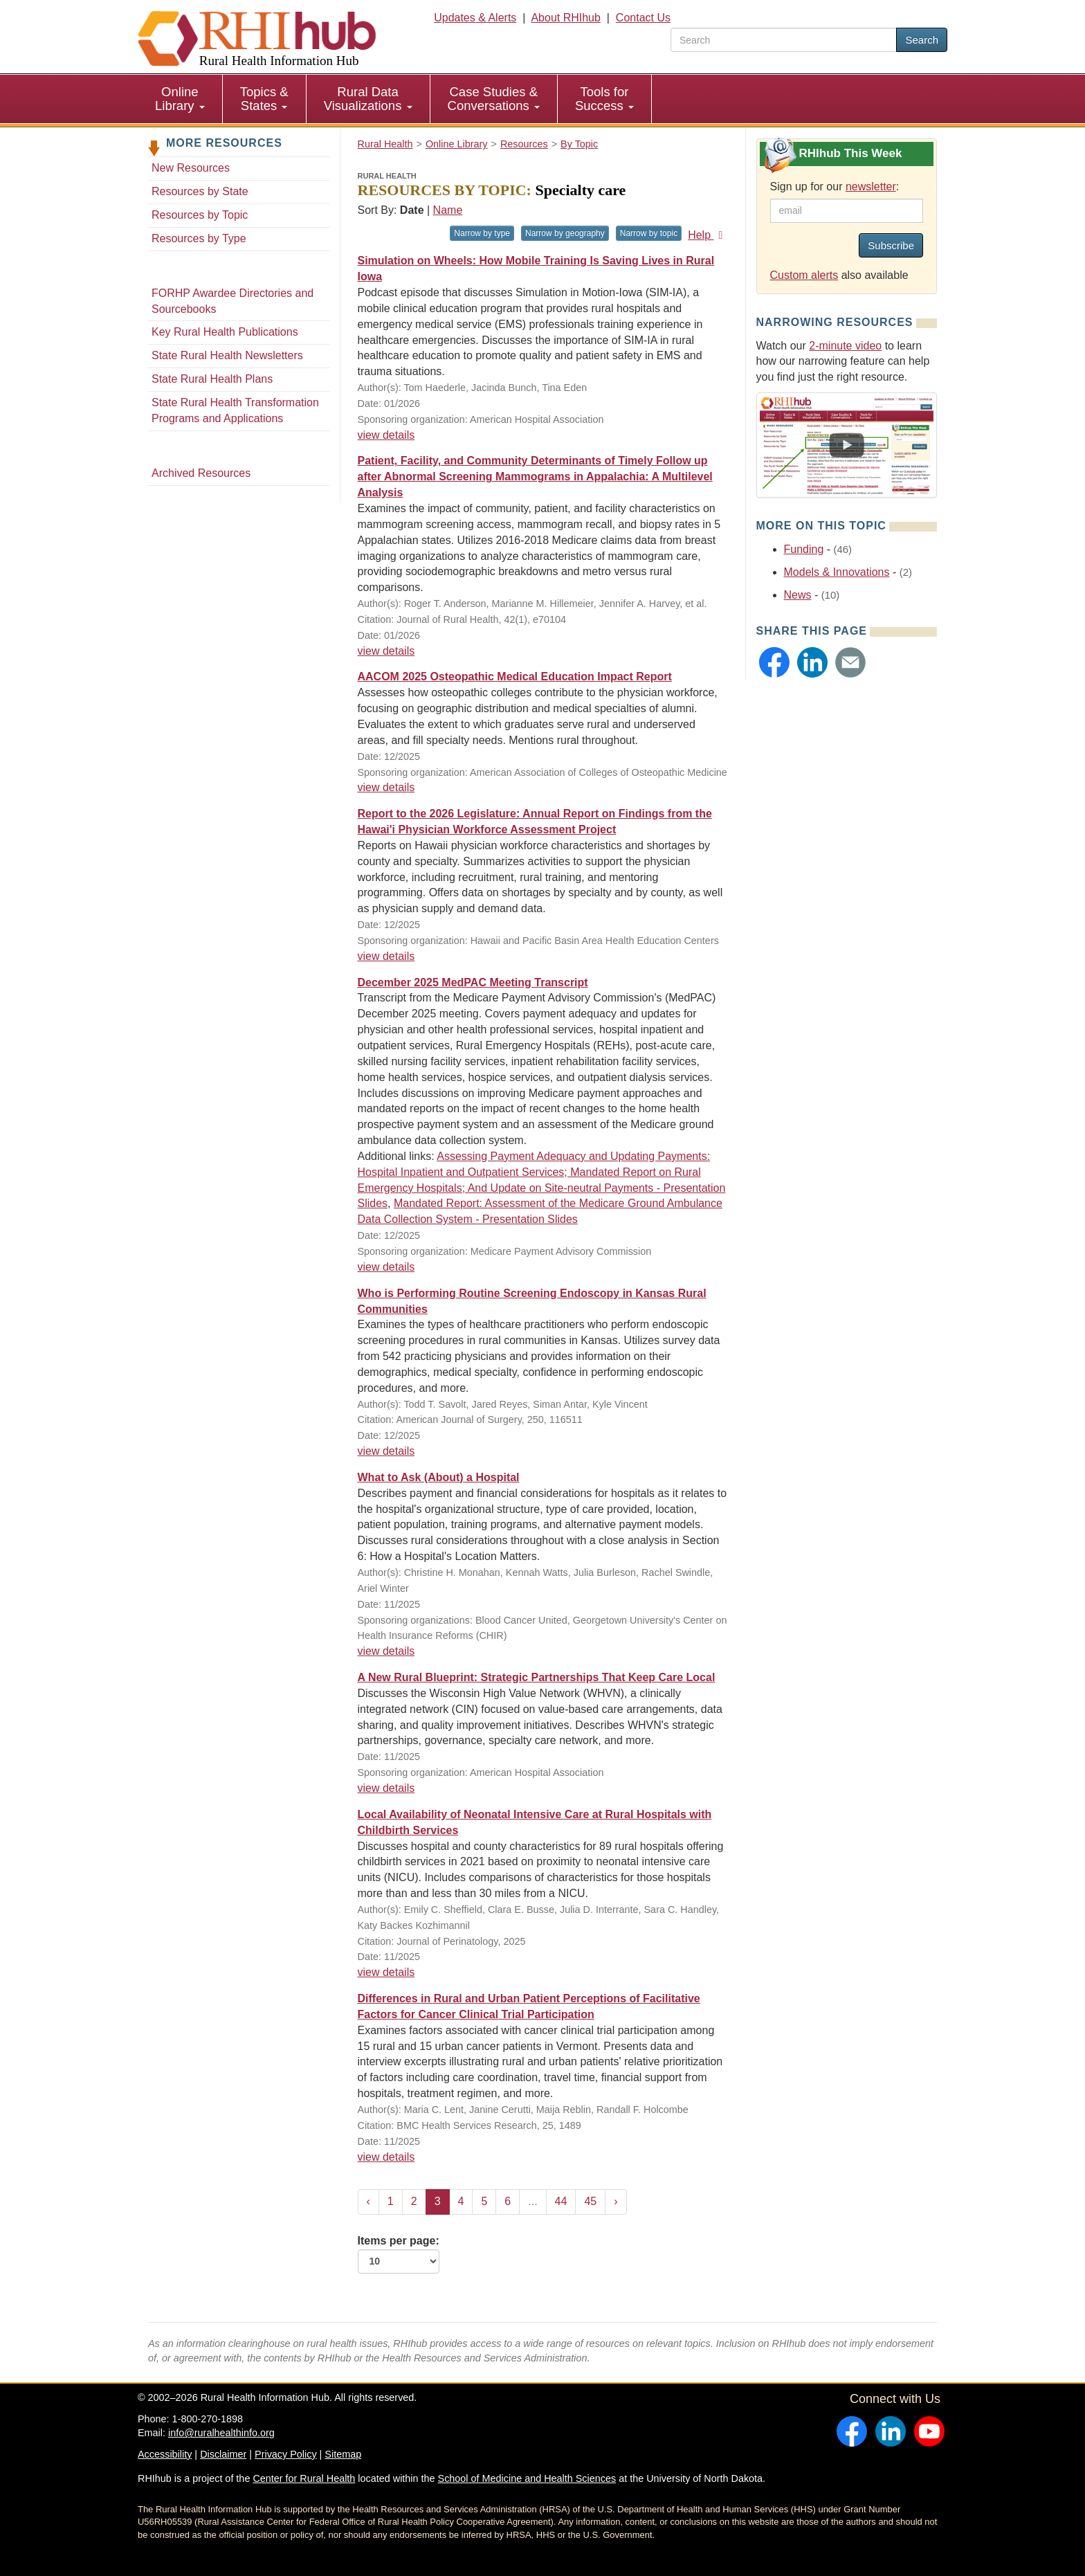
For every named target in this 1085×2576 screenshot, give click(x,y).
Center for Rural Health (304, 2478)
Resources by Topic (200, 215)
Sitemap (343, 2454)
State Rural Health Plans (212, 379)
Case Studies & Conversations (494, 98)
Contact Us (643, 18)
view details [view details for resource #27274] (386, 956)
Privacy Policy (286, 2454)
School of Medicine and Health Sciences (527, 2478)
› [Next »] (615, 2201)
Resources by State (200, 191)
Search (921, 40)
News (798, 595)
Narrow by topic (648, 233)
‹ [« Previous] (368, 2201)
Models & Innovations (837, 572)
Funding (804, 549)
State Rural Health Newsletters (227, 355)
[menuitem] (180, 99)
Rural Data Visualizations (368, 98)
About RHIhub (566, 18)
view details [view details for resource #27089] (386, 1651)
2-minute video (845, 346)
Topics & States (264, 98)
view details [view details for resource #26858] (386, 1972)
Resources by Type (199, 238)
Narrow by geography (565, 233)
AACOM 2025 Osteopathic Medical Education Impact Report (515, 676)
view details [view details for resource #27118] (386, 651)
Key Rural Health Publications (225, 332)
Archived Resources (201, 473)
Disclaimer (223, 2454)
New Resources (191, 168)
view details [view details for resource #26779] (386, 1451)
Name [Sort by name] (448, 210)
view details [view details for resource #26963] (386, 1267)
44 (561, 2201)
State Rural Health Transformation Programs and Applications (235, 410)
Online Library (180, 98)
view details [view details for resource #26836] (386, 2157)
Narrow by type (482, 233)
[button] (774, 662)
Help (707, 235)
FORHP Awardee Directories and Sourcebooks (232, 301)
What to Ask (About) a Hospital (439, 1477)
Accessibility (165, 2454)
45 (590, 2201)
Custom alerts (804, 275)
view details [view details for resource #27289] (386, 787)
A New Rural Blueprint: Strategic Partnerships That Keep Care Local (536, 1677)
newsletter (871, 186)
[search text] (784, 40)
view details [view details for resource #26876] (386, 1788)
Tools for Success (604, 98)
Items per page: (398, 2254)
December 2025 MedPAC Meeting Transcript (473, 982)
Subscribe (891, 245)
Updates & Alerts (475, 18)
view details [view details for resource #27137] (386, 435)
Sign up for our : (835, 186)
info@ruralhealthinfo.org (221, 2432)
